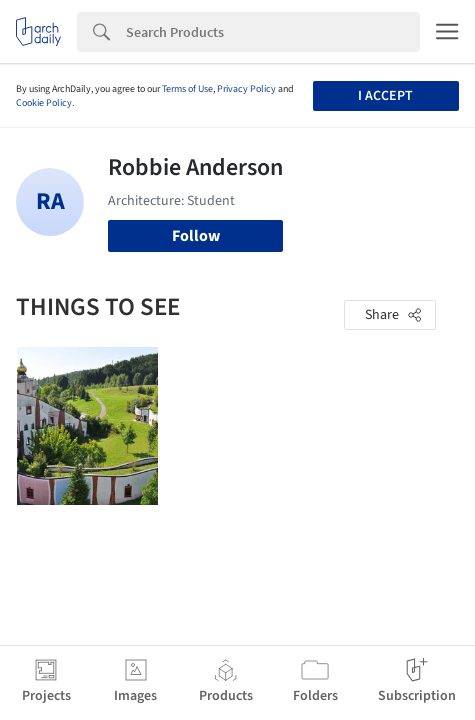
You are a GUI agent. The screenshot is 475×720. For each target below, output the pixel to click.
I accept (385, 96)
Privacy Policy (246, 89)
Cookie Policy (44, 103)
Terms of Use (187, 89)
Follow (196, 236)
